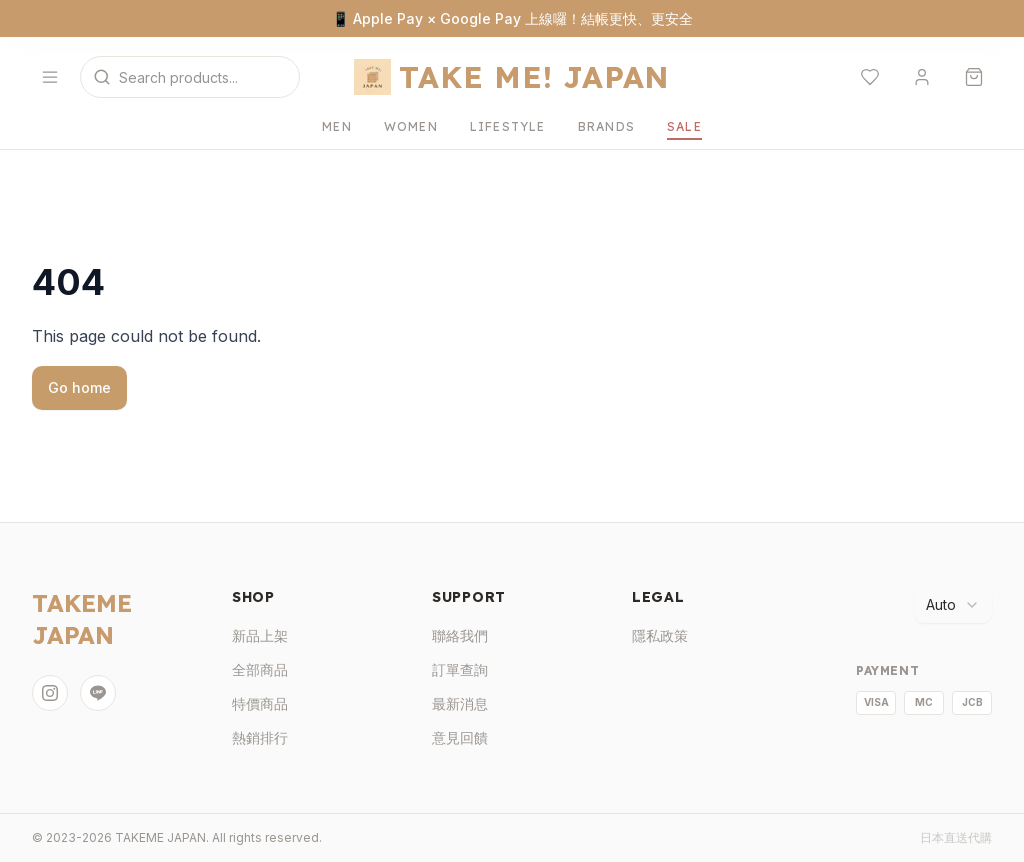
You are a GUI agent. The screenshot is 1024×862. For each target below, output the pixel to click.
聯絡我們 (460, 635)
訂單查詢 (460, 669)
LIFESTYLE (508, 126)
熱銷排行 (260, 737)
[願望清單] (870, 77)
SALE (684, 126)
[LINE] (98, 693)
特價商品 (260, 703)
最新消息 (460, 703)
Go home (79, 387)
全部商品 (260, 669)
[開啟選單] (50, 77)
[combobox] (953, 605)
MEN (337, 126)
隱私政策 (660, 635)
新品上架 (260, 635)
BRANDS (606, 126)
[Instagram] (50, 693)
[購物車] (974, 77)
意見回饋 (460, 737)
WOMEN (411, 126)
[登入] (922, 77)
